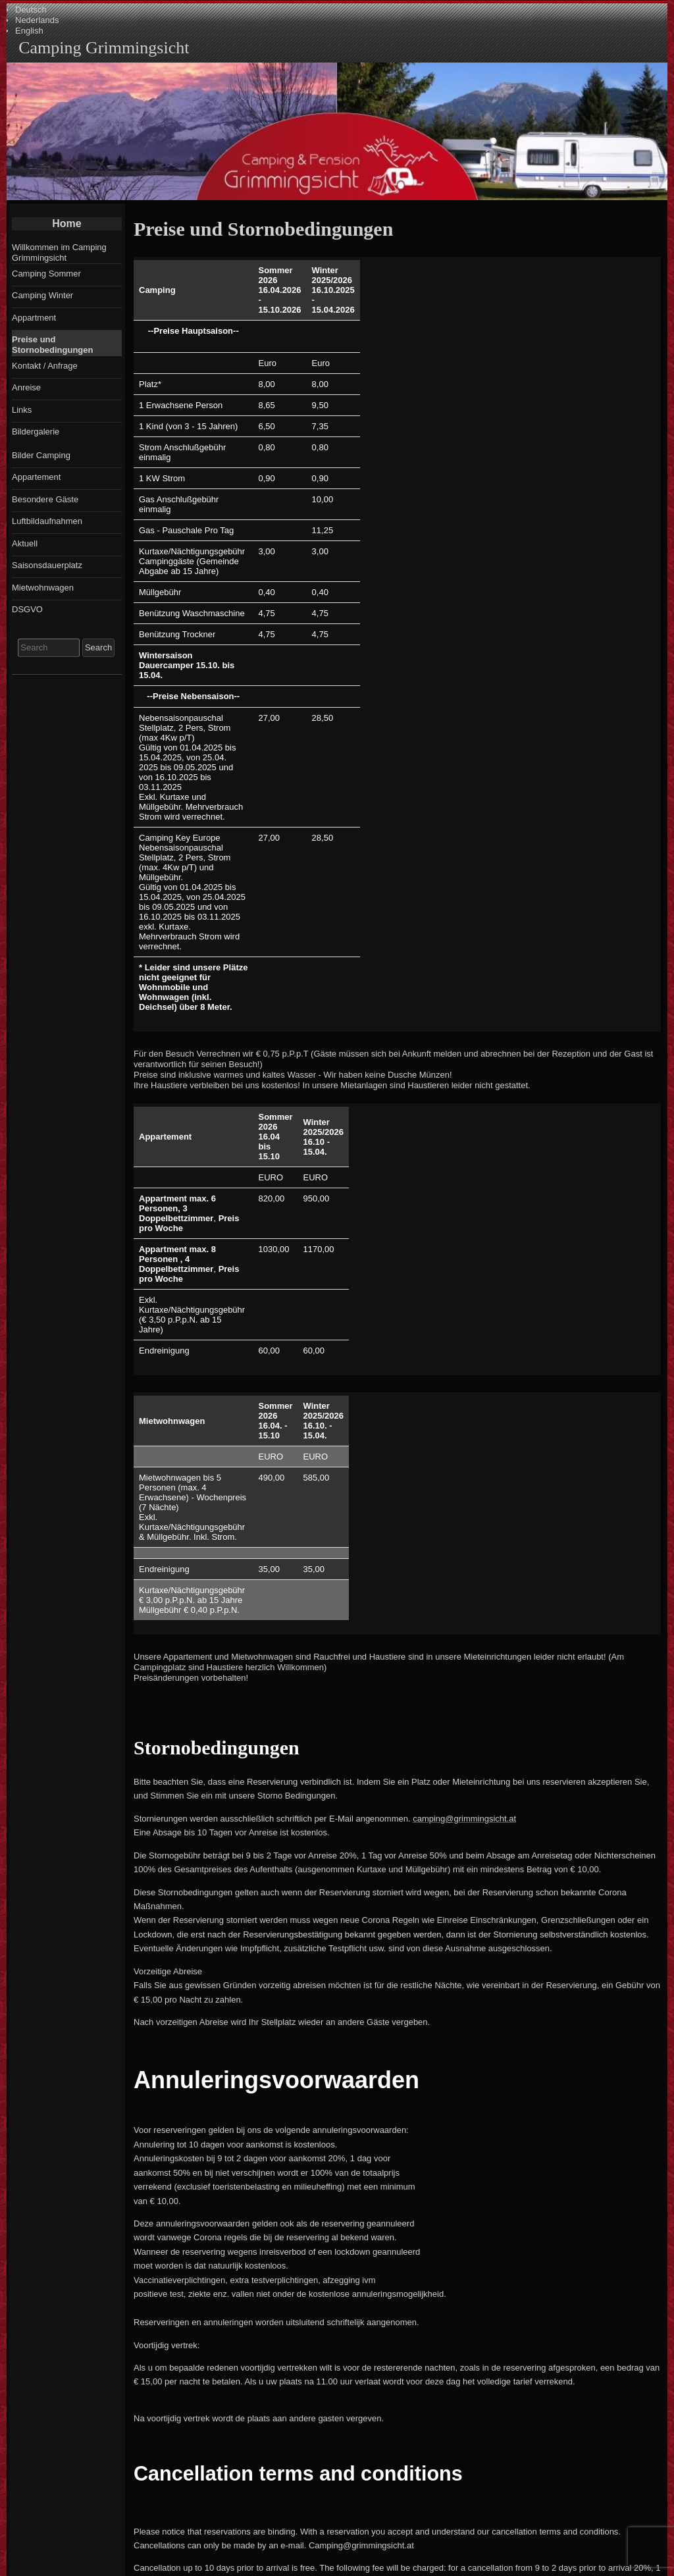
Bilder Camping (41, 455)
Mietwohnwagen (43, 587)
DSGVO (27, 609)
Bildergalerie (35, 431)
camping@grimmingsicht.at (464, 1404)
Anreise (26, 387)
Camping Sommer (46, 273)
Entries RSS (241, 2569)
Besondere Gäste (45, 499)
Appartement (36, 477)
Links (22, 410)
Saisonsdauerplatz (47, 565)
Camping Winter (42, 295)
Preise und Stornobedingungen (52, 344)
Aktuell (25, 543)
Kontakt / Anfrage (45, 366)
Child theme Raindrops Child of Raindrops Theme (447, 2569)
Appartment (34, 318)
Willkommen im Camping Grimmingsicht (59, 252)
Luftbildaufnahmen (47, 521)
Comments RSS (321, 2569)
